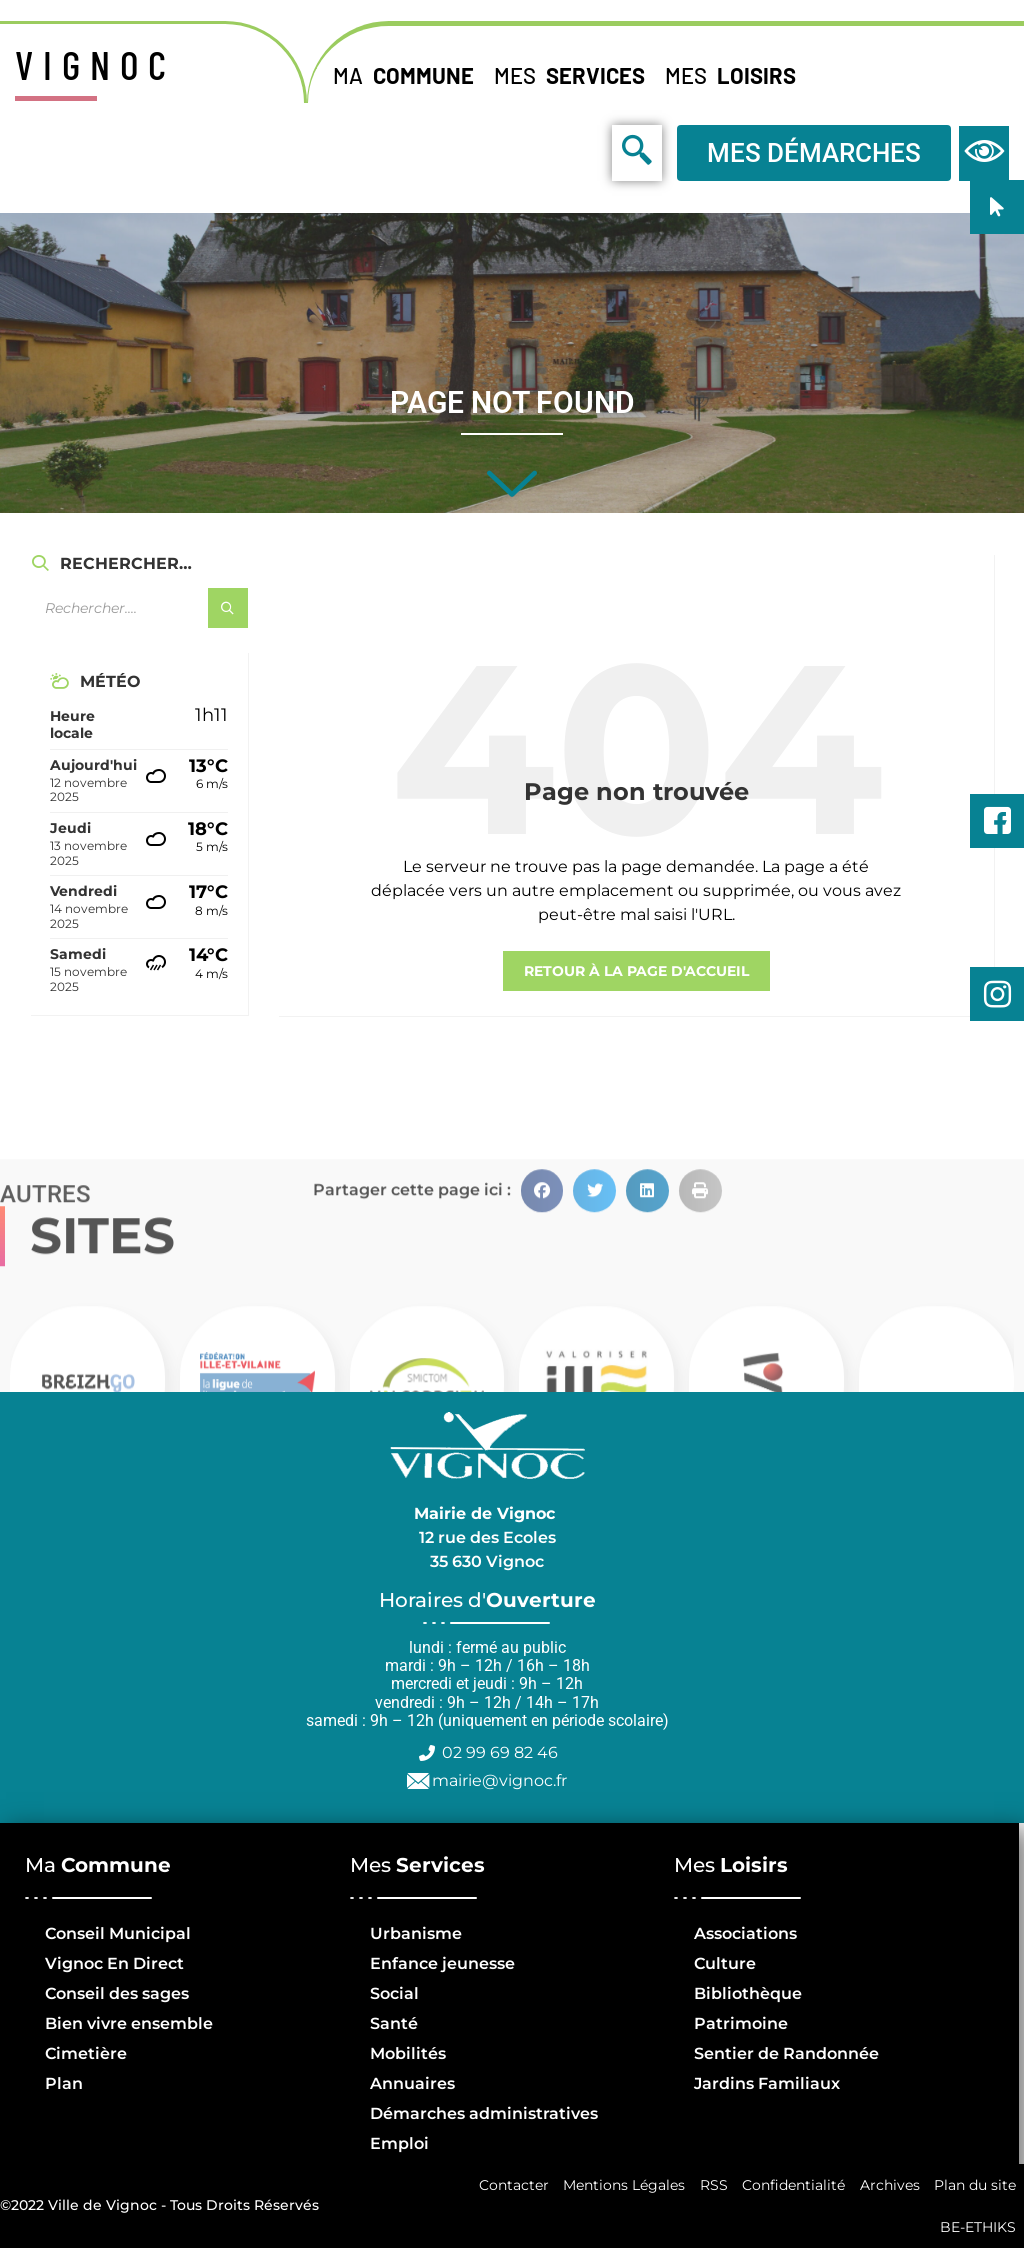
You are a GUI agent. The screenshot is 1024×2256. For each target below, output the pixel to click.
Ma (408, 75)
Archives (887, 2187)
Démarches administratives (484, 2113)
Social (394, 1993)
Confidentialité (789, 2187)
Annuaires (412, 2083)
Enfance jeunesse (442, 1963)
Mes (574, 75)
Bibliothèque (748, 1993)
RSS (708, 2187)
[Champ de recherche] (139, 608)
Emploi (399, 2143)
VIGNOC (95, 64)
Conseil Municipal (118, 1933)
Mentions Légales (617, 2187)
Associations (745, 1933)
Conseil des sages (117, 1993)
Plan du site (974, 2187)
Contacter (505, 2187)
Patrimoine (741, 2023)
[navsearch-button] (592, 152)
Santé (394, 2023)
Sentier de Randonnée (786, 2053)
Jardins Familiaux (767, 2083)
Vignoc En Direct (114, 1963)
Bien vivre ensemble (129, 2023)
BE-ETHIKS (977, 2233)
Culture (725, 1963)
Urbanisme (416, 1933)
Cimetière (86, 2053)
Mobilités (408, 2053)
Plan (64, 2083)
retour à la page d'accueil (636, 971)
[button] (542, 1383)
